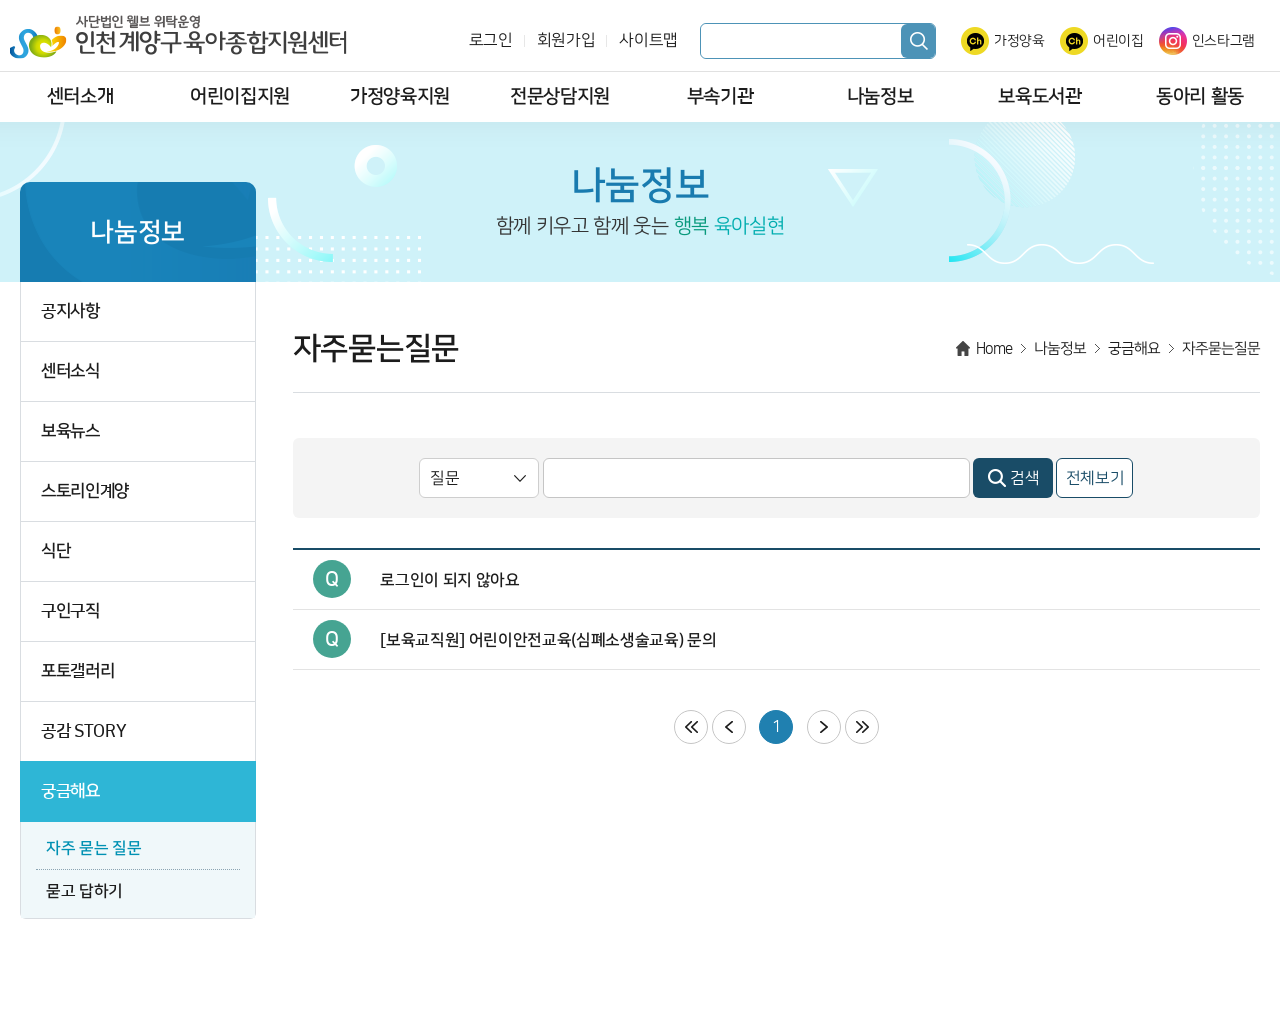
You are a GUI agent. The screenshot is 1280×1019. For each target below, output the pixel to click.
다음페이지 (824, 727)
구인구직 (70, 611)
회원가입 (566, 40)
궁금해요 (70, 791)
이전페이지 (729, 727)
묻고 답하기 (84, 891)
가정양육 (1019, 41)
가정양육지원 (400, 96)
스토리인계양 (85, 491)
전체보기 (1095, 478)
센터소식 (70, 371)
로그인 (491, 40)
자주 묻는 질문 (93, 848)
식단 (55, 551)
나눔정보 (880, 96)
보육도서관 (1039, 96)
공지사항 (70, 311)
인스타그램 (1223, 41)
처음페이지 (691, 727)
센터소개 (80, 96)
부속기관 (720, 96)
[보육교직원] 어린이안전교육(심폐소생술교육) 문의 (548, 640)
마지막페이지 (862, 727)
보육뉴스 (70, 431)
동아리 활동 (1200, 96)
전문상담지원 (560, 96)
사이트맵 (648, 40)
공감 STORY (83, 731)
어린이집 (1118, 41)
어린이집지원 (240, 96)
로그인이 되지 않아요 (449, 580)
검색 (918, 41)
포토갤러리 (77, 671)
